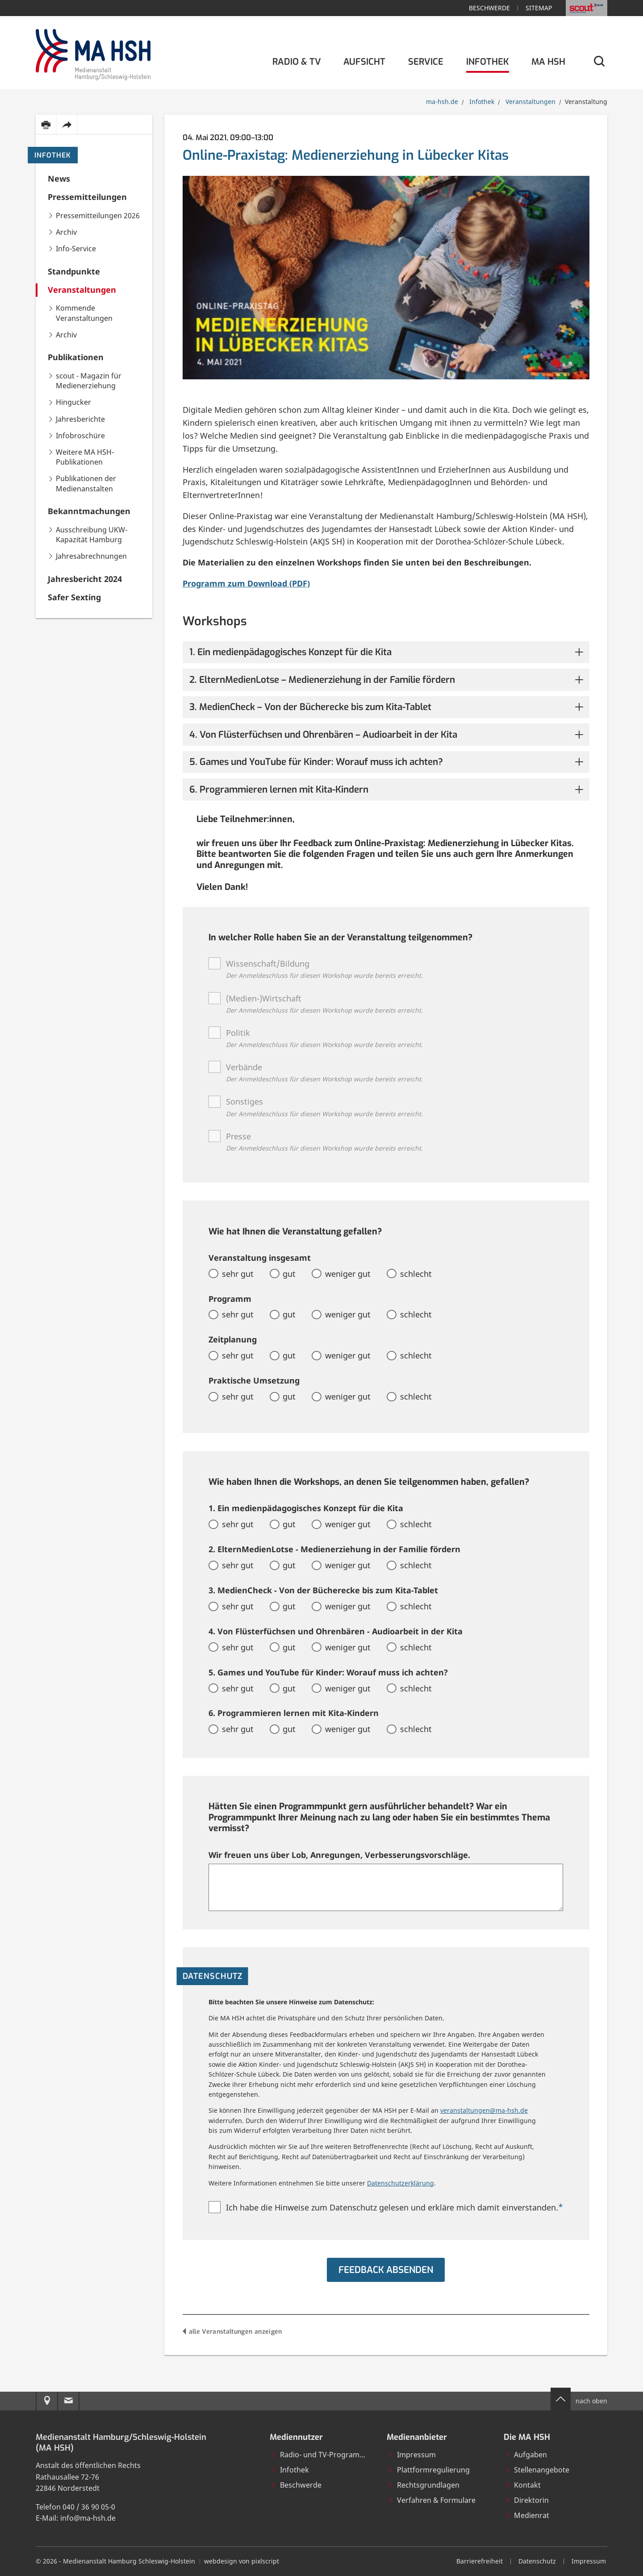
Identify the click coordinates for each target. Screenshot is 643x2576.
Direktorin (527, 2500)
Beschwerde (489, 8)
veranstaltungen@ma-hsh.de (484, 2110)
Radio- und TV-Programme (320, 2455)
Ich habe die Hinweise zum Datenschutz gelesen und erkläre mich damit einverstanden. (394, 2207)
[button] (386, 652)
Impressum (412, 2455)
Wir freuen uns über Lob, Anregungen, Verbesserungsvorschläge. (339, 1854)
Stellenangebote (537, 2470)
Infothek (52, 155)
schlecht (416, 1273)
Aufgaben (526, 2455)
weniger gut (348, 1273)
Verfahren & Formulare (432, 2500)
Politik (324, 1039)
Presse (324, 1143)
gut (289, 1273)
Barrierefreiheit (479, 2561)
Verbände (324, 1073)
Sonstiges (324, 1108)
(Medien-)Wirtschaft (324, 1005)
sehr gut (238, 1273)
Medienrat (527, 2515)
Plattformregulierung (429, 2470)
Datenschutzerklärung (400, 2183)
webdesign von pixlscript (241, 2561)
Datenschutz (537, 2561)
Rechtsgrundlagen (423, 2485)
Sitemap (539, 8)
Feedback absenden (385, 2270)
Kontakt (523, 2485)
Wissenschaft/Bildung (324, 970)
